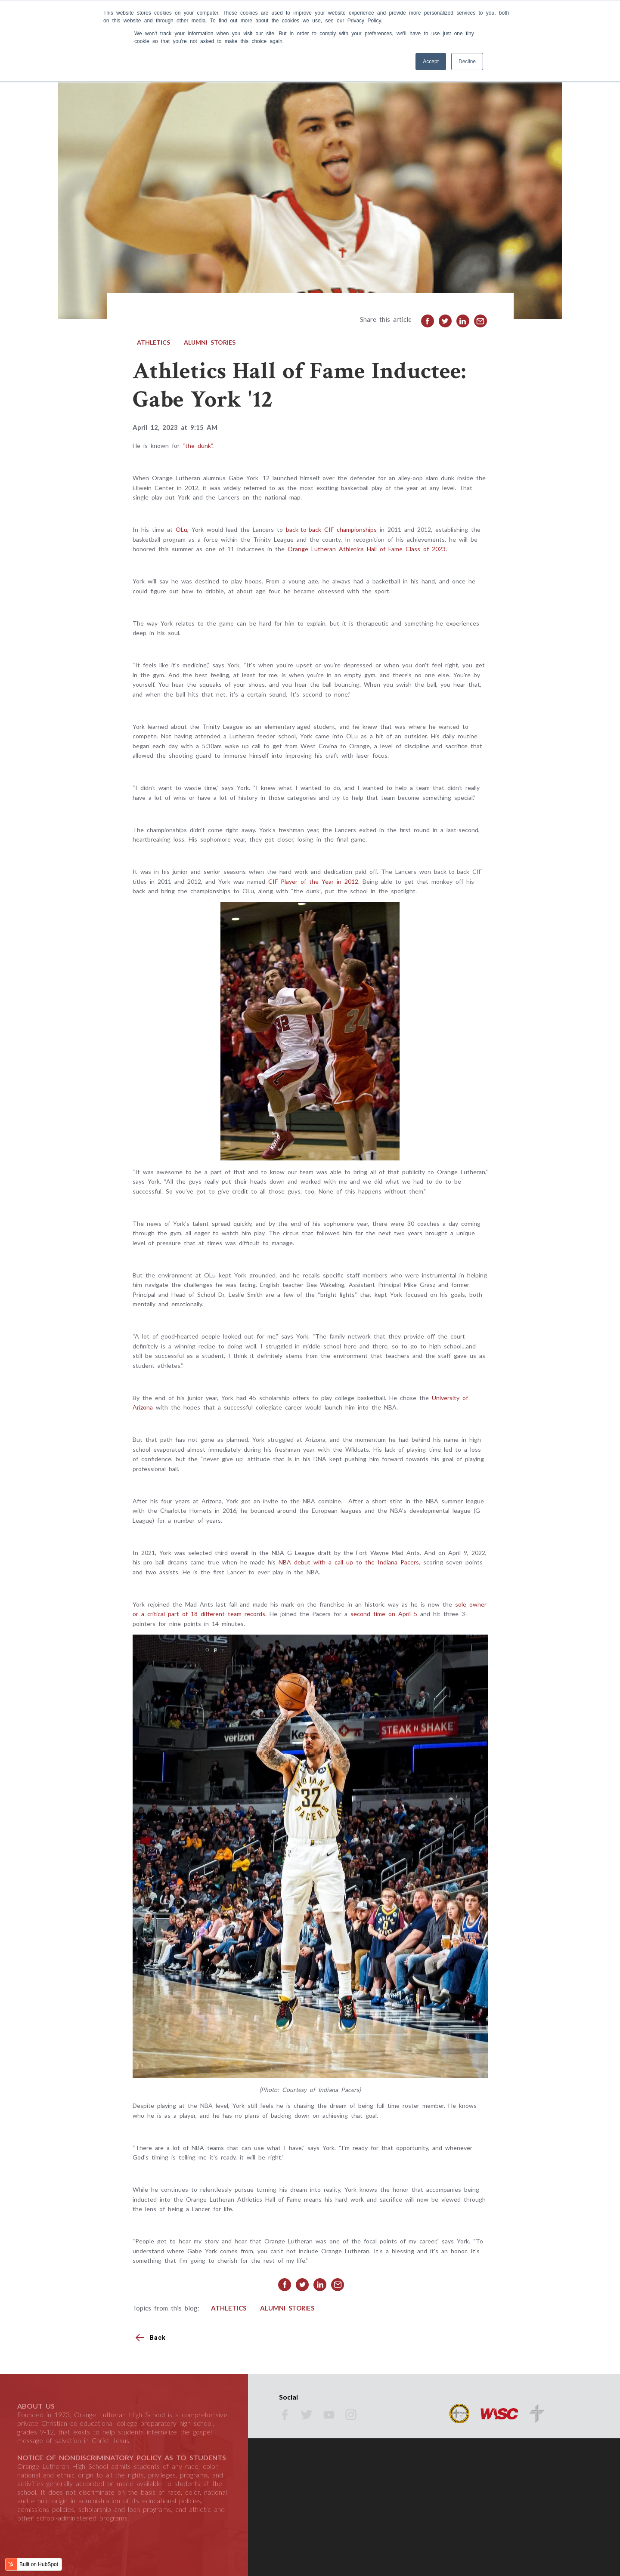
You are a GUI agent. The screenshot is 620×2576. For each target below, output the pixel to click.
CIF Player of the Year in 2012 (313, 881)
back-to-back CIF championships (331, 529)
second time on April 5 (385, 1613)
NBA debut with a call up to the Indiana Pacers (349, 1562)
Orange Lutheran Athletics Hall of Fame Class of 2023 (367, 548)
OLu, (182, 529)
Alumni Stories (210, 342)
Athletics (153, 342)
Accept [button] (431, 62)
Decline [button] (467, 62)
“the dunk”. (198, 445)
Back (158, 2337)
